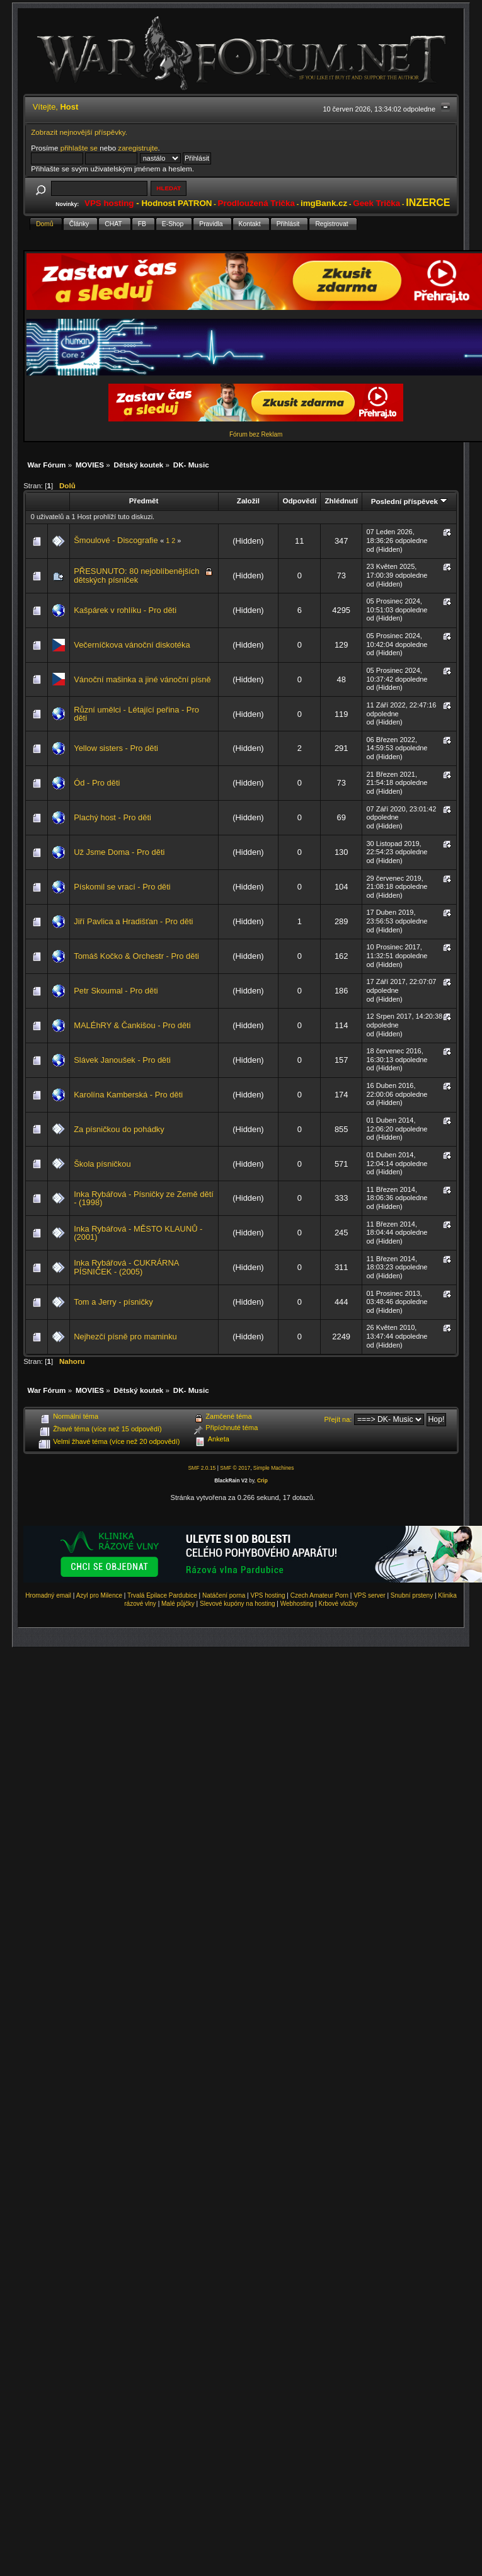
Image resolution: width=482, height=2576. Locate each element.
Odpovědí (299, 500)
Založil (248, 500)
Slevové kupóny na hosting (237, 1603)
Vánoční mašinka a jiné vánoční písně (142, 679)
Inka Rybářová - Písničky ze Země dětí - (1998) (144, 1198)
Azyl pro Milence (99, 1595)
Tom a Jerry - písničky (113, 1302)
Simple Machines (273, 1468)
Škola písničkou (102, 1164)
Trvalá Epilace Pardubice (162, 1595)
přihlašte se (79, 148)
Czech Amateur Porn (319, 1595)
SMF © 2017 (235, 1468)
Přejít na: (338, 1419)
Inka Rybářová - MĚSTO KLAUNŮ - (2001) (138, 1233)
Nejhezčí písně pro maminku (125, 1336)
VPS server (369, 1595)
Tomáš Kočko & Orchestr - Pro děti (136, 956)
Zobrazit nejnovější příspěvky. (79, 132)
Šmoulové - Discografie (116, 540)
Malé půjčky (178, 1603)
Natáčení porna (223, 1595)
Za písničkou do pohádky (119, 1129)
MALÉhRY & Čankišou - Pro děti (132, 1025)
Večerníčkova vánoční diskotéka (132, 645)
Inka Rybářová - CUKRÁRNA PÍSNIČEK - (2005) (126, 1267)
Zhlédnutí (340, 500)
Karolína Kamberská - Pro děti (128, 1094)
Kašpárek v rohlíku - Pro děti (125, 610)
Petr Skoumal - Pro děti (116, 990)
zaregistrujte (138, 148)
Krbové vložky (337, 1603)
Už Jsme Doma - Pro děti (119, 852)
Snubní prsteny (412, 1595)
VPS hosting (268, 1595)
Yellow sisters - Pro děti (116, 748)
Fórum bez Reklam (255, 434)
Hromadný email (48, 1595)
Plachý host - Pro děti (112, 817)
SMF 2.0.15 (201, 1468)
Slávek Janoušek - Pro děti (122, 1060)
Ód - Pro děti (97, 782)
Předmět (144, 500)
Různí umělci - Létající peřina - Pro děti (136, 714)
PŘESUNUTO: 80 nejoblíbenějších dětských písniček (136, 575)
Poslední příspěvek (409, 501)
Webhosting (297, 1603)
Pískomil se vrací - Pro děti (122, 886)
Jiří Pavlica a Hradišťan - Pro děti (133, 921)
